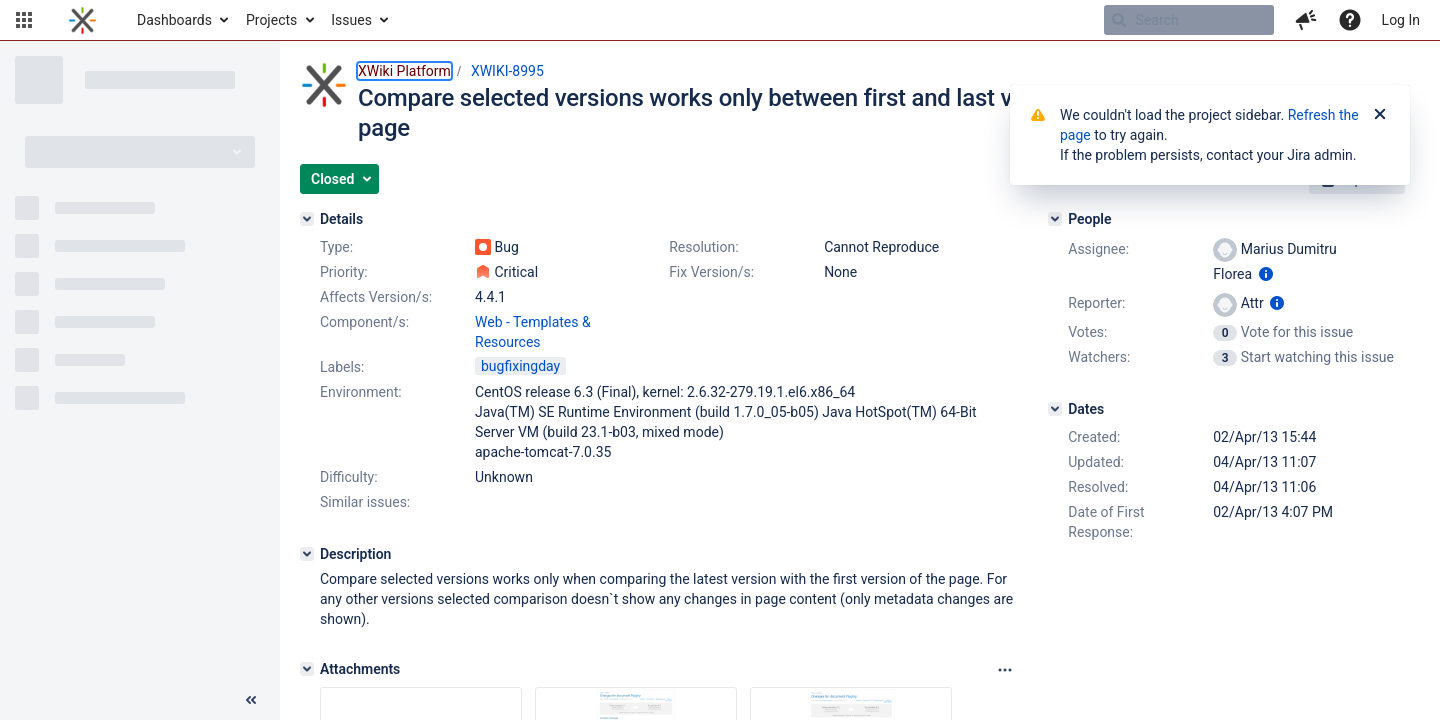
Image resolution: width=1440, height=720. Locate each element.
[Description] (307, 554)
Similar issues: (365, 502)
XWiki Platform (404, 71)
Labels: (342, 367)
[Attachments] (307, 669)
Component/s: (364, 322)
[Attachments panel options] (1005, 670)
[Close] (1380, 115)
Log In (1401, 20)
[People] (1055, 219)
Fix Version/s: (711, 272)
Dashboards (174, 20)
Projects (271, 20)
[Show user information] (1266, 274)
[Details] (307, 219)
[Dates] (1055, 409)
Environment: (361, 392)
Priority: (344, 272)
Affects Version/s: (376, 297)
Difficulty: (349, 477)
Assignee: (1098, 249)
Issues (351, 20)
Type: (336, 247)
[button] (24, 20)
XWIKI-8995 (507, 71)
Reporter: (1096, 303)
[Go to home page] (82, 20)
